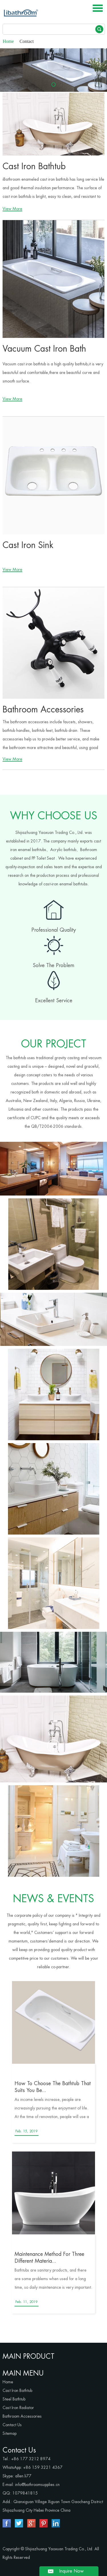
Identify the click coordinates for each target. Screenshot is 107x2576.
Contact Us (12, 2425)
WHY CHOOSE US (53, 816)
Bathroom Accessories (43, 709)
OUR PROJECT (53, 1044)
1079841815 (25, 2493)
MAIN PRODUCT (28, 2356)
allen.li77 (23, 2476)
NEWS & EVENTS (53, 1899)
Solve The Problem (53, 965)
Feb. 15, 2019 (26, 2131)
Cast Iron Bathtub (34, 166)
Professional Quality (53, 930)
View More (12, 209)
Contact (26, 41)
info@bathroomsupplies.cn (37, 2485)
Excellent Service (53, 1000)
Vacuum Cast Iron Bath (44, 348)
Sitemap (10, 2433)
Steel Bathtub (14, 2399)
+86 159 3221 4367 (42, 2467)
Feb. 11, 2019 (26, 2302)
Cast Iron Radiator (18, 2408)
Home (8, 41)
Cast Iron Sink (28, 545)
